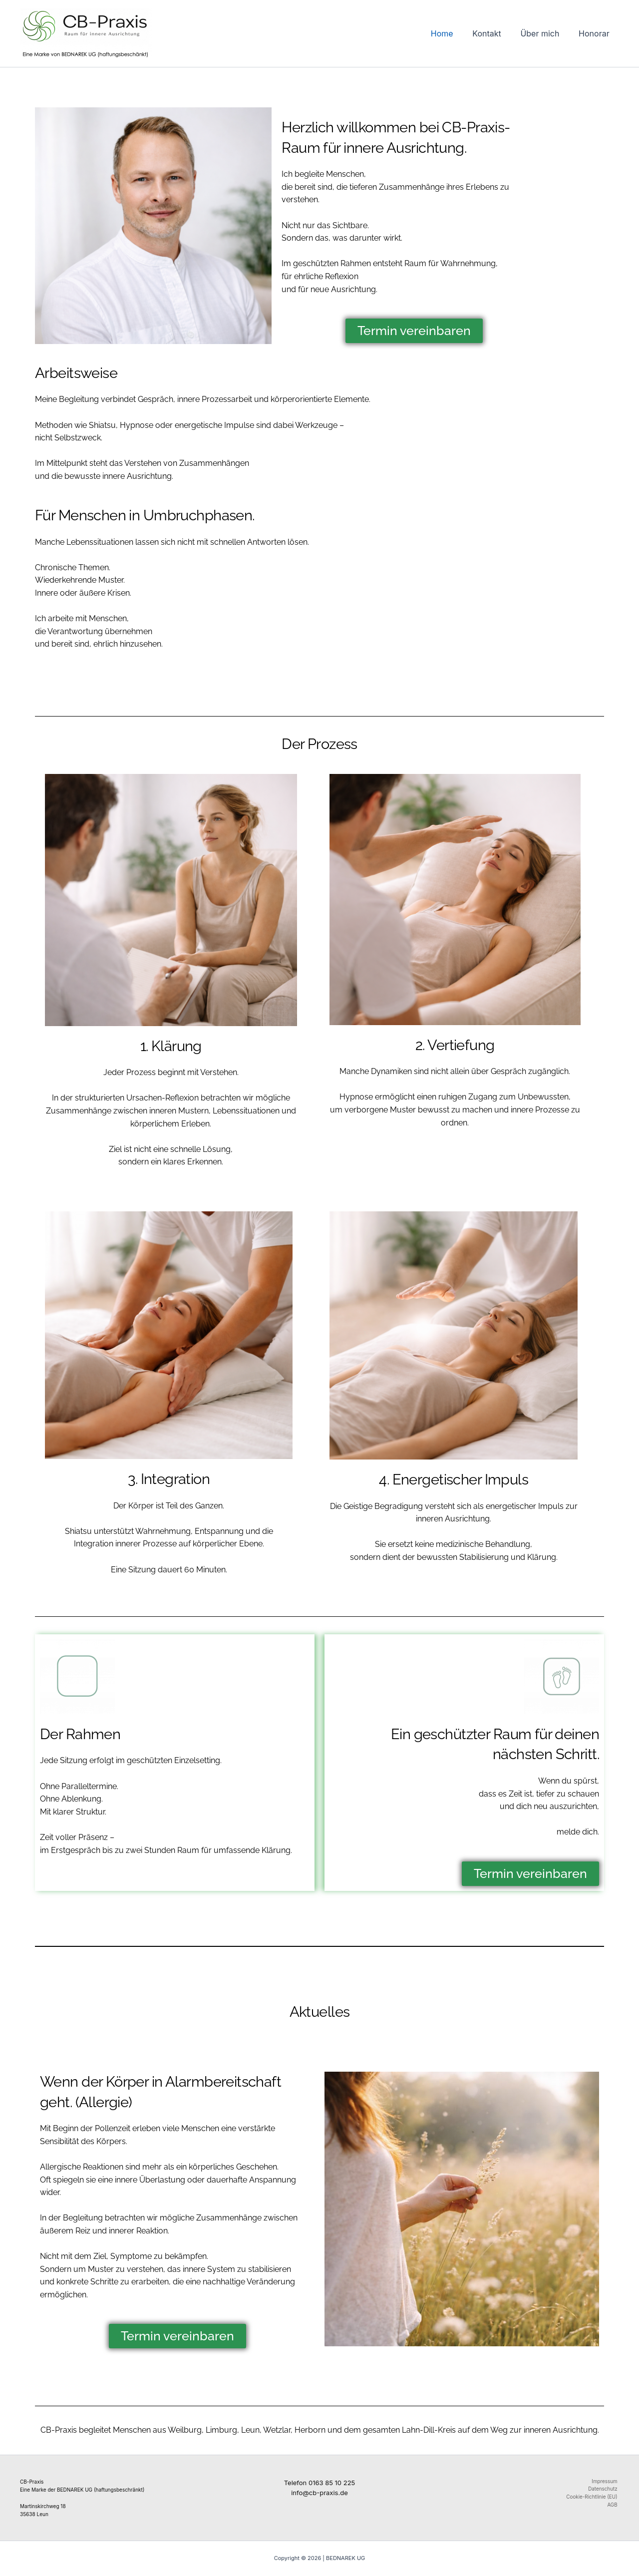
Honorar (595, 33)
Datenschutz (604, 2490)
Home (453, 33)
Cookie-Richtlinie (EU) (593, 2498)
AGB (614, 2506)
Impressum (606, 2482)
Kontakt (495, 33)
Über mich (544, 33)
